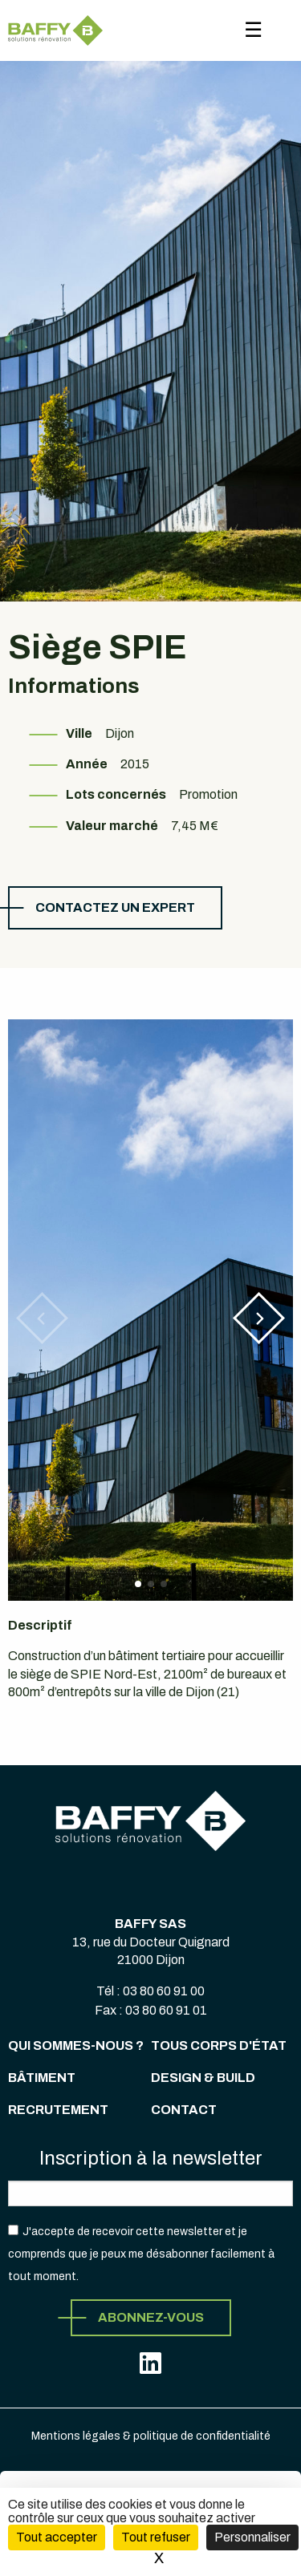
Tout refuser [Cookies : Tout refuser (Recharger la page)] (155, 2537)
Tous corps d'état (219, 2045)
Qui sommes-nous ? (76, 2045)
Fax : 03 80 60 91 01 (151, 2010)
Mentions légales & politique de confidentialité (150, 2436)
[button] (259, 1318)
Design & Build (203, 2077)
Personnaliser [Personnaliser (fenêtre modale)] (252, 2537)
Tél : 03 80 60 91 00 (150, 1991)
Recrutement (58, 2109)
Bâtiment (41, 2077)
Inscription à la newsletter (150, 2158)
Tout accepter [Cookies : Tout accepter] (56, 2537)
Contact (184, 2109)
